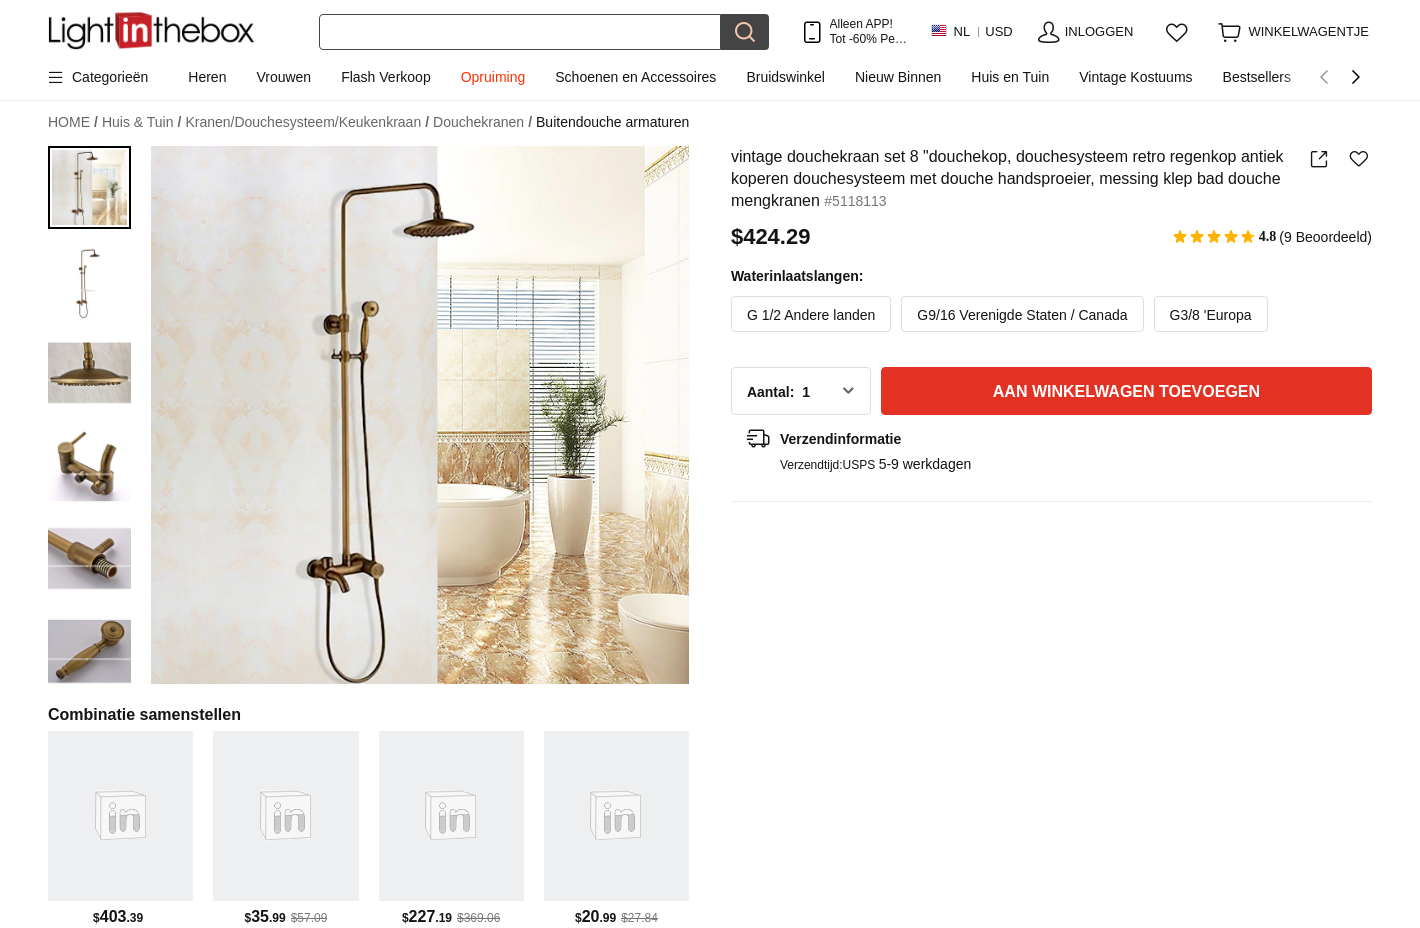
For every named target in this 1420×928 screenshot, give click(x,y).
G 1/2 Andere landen (811, 315)
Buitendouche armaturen (612, 122)
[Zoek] (520, 32)
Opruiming (493, 77)
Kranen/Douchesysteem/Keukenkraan (307, 122)
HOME (73, 122)
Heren (207, 77)
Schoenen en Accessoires (635, 77)
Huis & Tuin (141, 122)
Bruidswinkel (785, 77)
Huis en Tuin (1010, 77)
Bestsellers (1257, 77)
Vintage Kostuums (1135, 77)
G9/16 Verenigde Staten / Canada (1022, 315)
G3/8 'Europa (1211, 315)
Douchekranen (482, 122)
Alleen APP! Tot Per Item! (864, 31)
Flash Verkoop (386, 77)
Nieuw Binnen (898, 77)
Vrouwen (283, 77)
